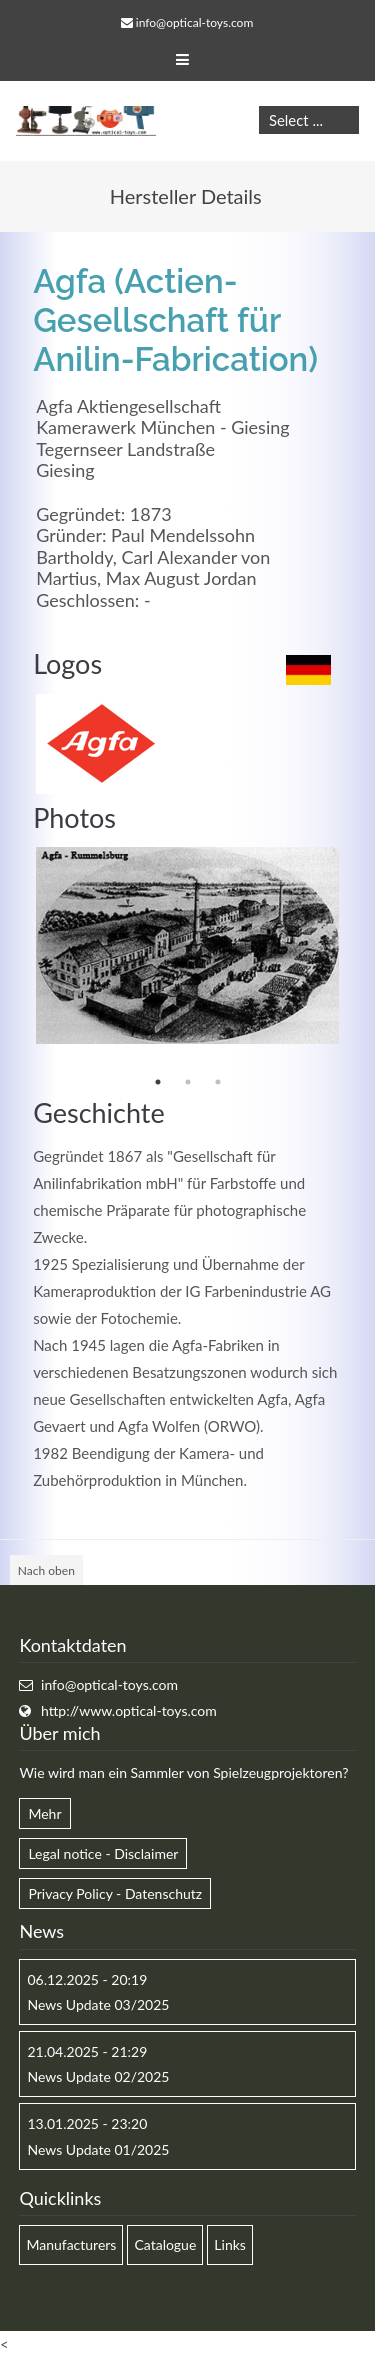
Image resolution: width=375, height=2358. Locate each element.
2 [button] (188, 1082)
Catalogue (165, 2244)
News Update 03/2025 (98, 2004)
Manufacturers (71, 2244)
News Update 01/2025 (98, 2149)
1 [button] (158, 1082)
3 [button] (218, 1082)
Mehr (44, 1813)
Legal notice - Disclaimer (103, 1853)
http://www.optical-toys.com (129, 1710)
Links (230, 2244)
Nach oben (46, 1570)
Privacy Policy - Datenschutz (115, 1893)
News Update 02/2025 (98, 2076)
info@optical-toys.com (194, 22)
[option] (187, 945)
